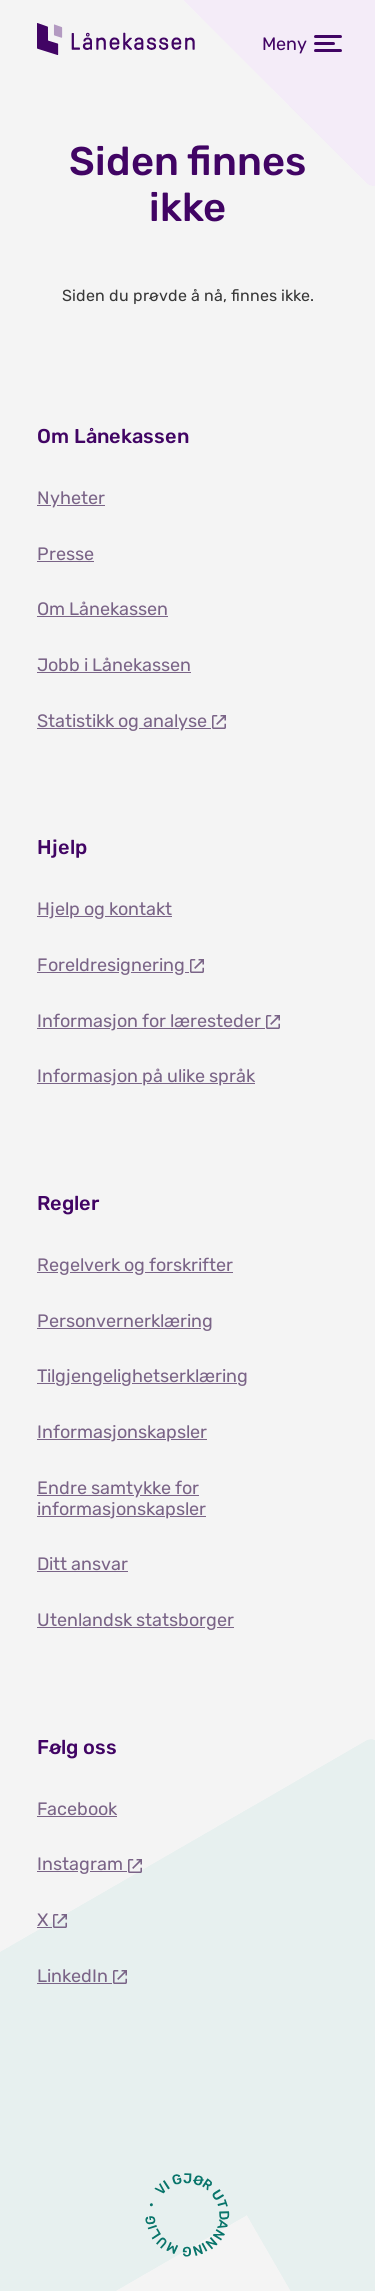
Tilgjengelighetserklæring (142, 1376)
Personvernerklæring (125, 1321)
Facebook (77, 1809)
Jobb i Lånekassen (114, 665)
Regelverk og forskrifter (135, 1265)
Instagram (82, 1864)
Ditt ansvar (82, 1564)
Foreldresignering (113, 965)
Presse (65, 554)
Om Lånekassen (102, 609)
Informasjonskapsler (122, 1432)
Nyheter (71, 498)
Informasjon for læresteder (151, 1021)
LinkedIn (74, 1976)
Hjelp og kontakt (104, 909)
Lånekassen (117, 39)
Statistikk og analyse (124, 721)
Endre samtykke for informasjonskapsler (121, 1498)
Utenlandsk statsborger (135, 1620)
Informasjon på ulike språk (146, 1076)
